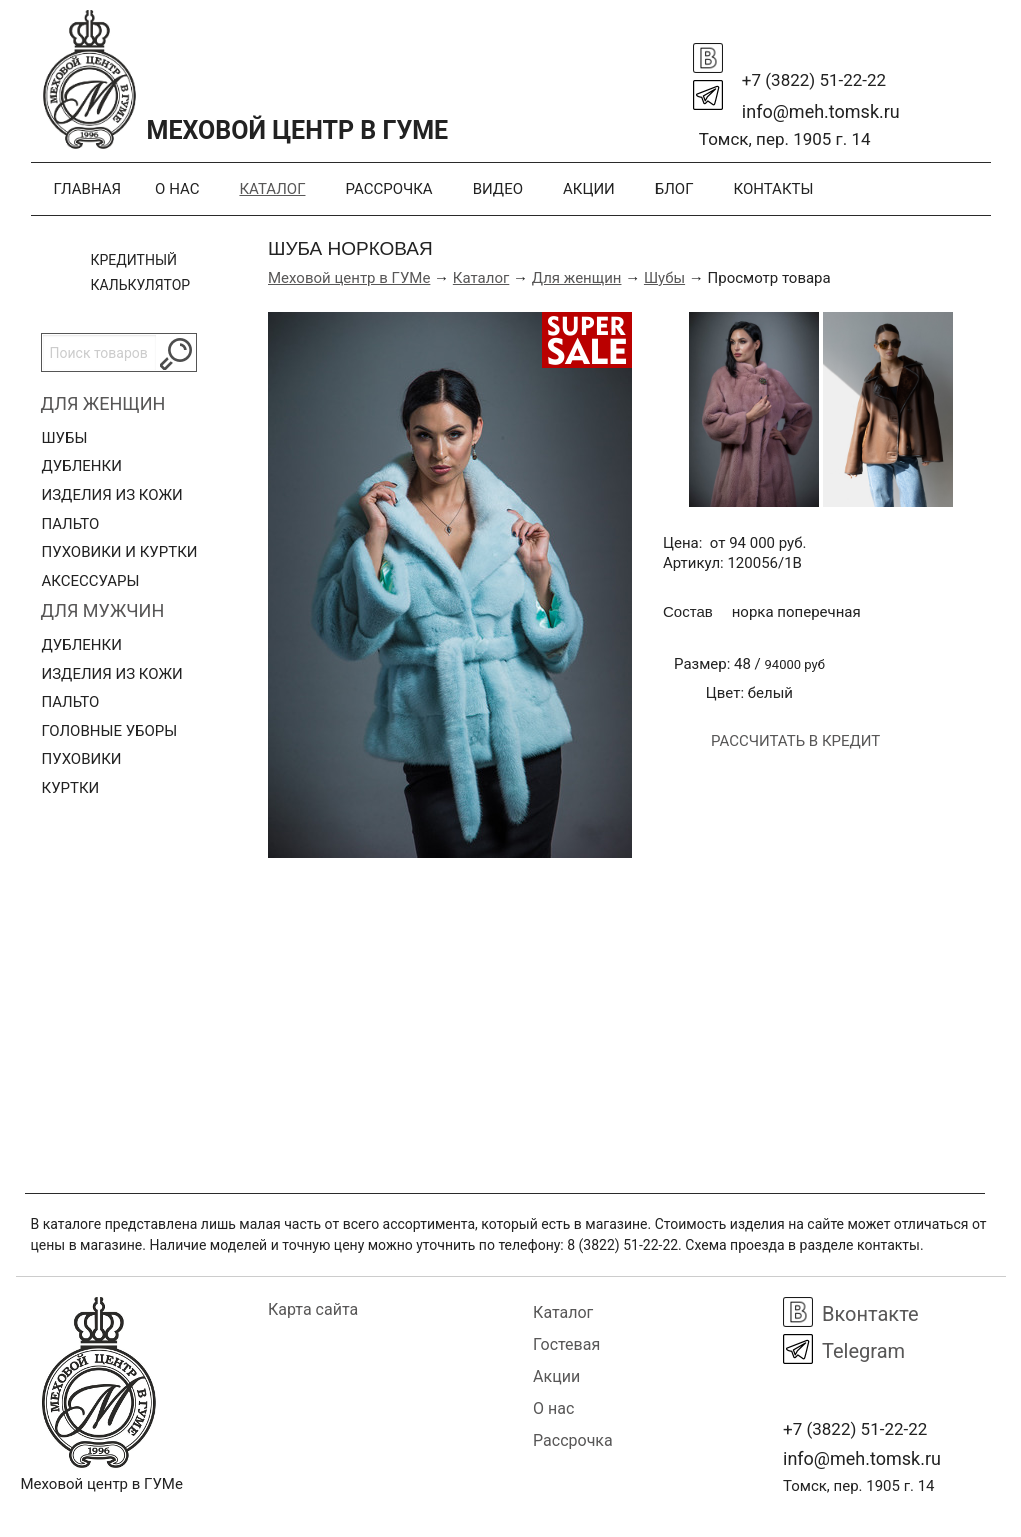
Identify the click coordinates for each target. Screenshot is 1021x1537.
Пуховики (82, 759)
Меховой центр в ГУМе (349, 278)
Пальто (71, 524)
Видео (498, 189)
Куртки (71, 788)
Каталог (272, 189)
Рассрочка (388, 189)
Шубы (65, 438)
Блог (674, 189)
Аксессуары (91, 581)
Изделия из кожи (112, 495)
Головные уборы (110, 731)
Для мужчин (103, 610)
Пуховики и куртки (120, 552)
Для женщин (103, 403)
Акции (589, 189)
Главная (88, 189)
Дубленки (82, 466)
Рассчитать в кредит (795, 741)
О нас (177, 189)
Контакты (774, 189)
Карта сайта (313, 1309)
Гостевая (566, 1344)
